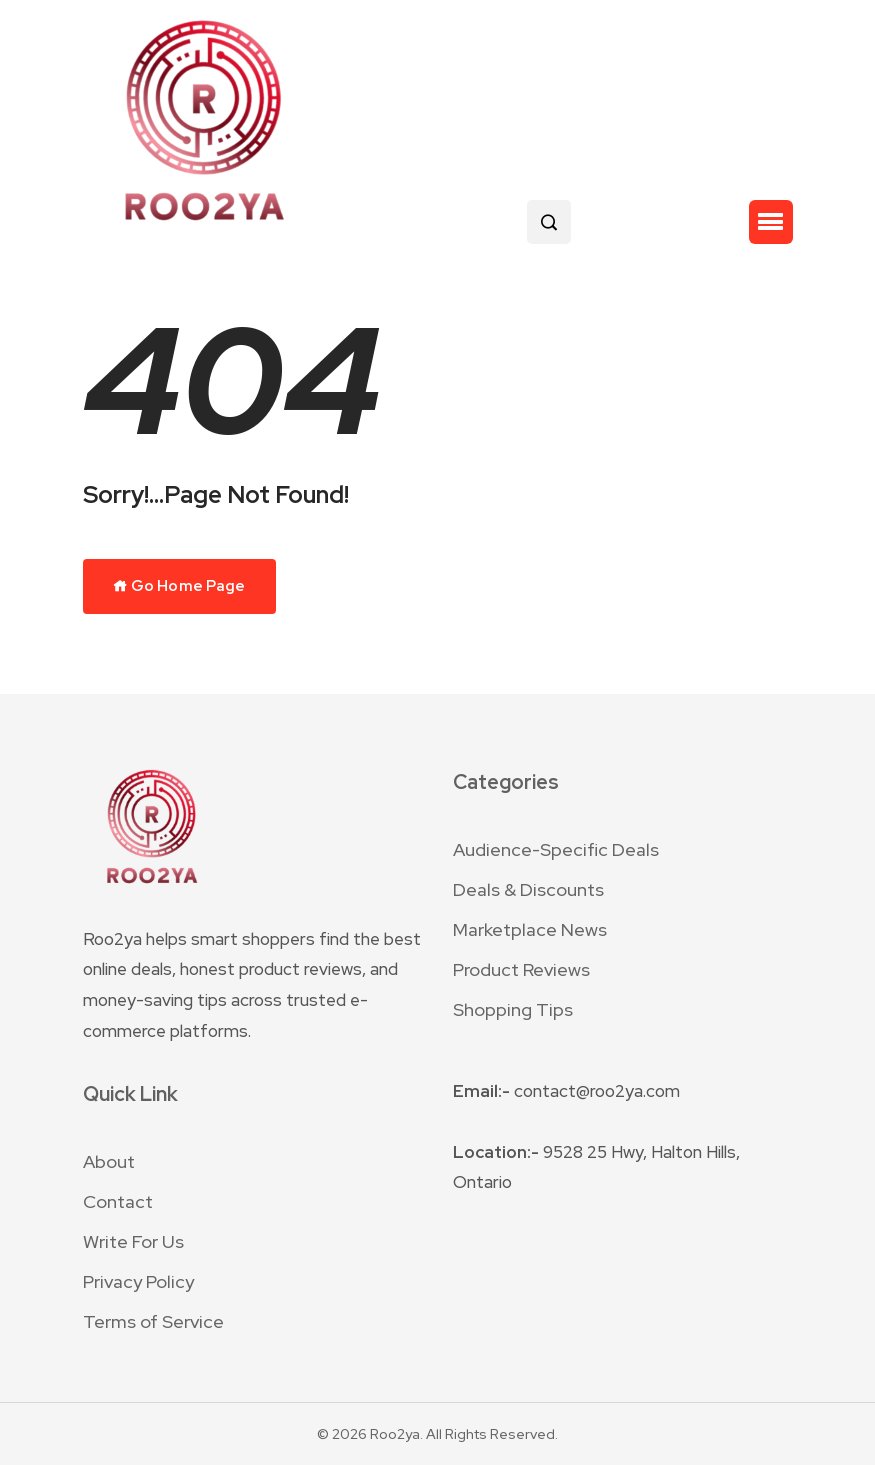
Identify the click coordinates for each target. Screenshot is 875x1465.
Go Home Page (179, 586)
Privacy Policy (138, 1281)
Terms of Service (153, 1321)
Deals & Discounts (528, 889)
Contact (118, 1201)
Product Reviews (521, 969)
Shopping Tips (513, 1009)
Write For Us (133, 1241)
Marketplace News (530, 929)
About (109, 1161)
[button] (771, 222)
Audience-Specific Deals (556, 849)
